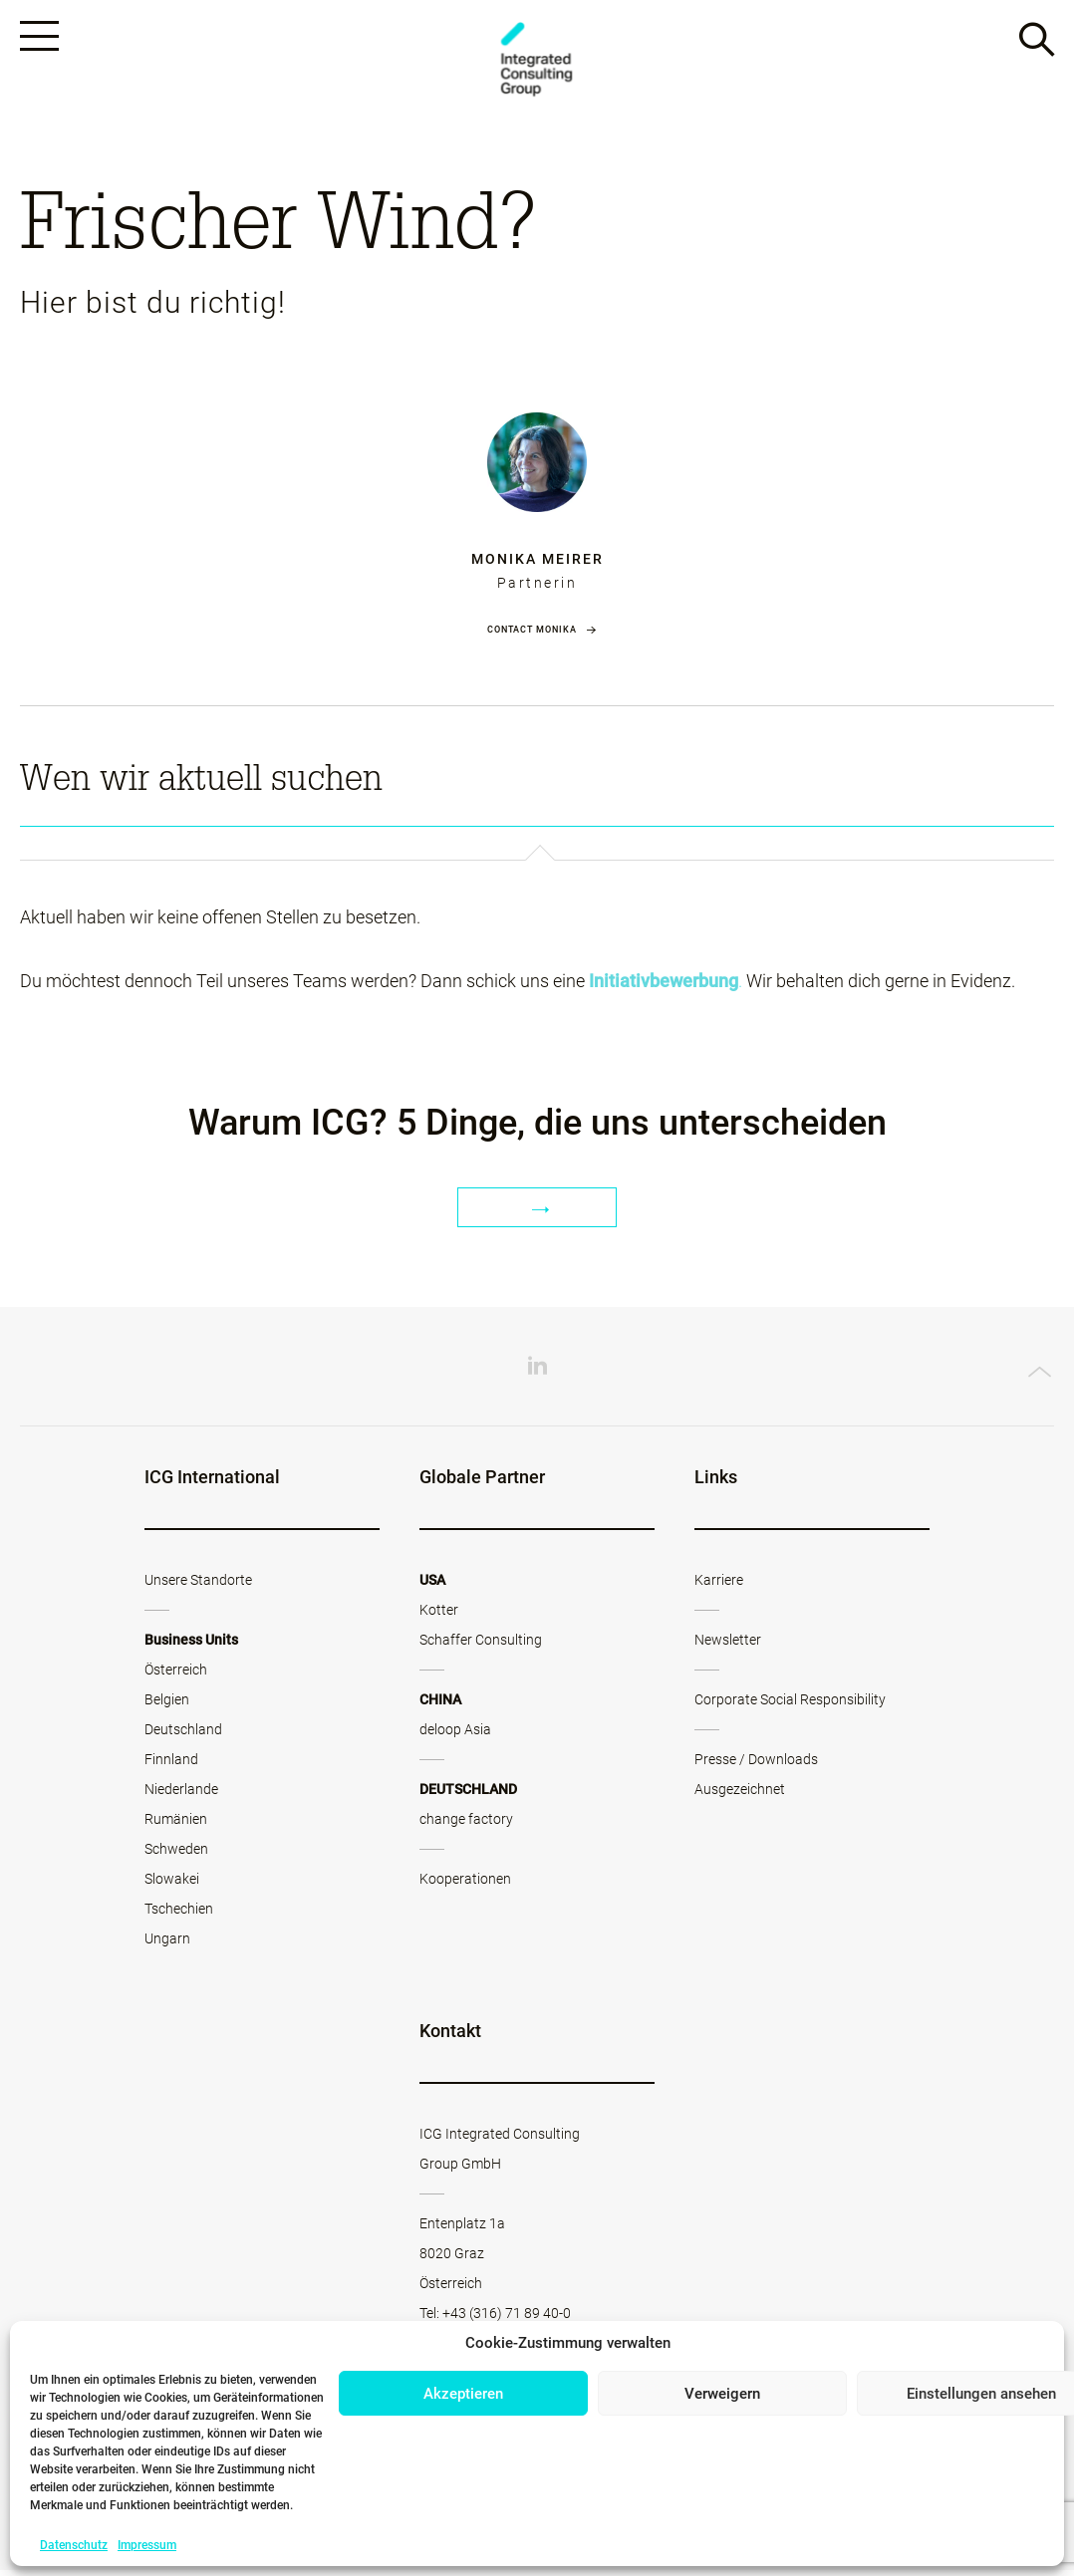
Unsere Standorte (198, 1586)
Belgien (166, 1705)
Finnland (171, 1765)
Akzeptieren (463, 2394)
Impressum (147, 2545)
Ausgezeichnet (739, 1795)
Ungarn (167, 1944)
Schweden (176, 1855)
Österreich (175, 1675)
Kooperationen (465, 1885)
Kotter (438, 1616)
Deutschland (183, 1735)
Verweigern (722, 2394)
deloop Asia (455, 1735)
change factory (466, 1825)
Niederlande (181, 1795)
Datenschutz (74, 2545)
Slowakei (171, 1885)
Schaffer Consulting (480, 1646)
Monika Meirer (537, 564)
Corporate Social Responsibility (790, 1705)
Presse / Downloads (756, 1765)
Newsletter (727, 1646)
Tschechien (178, 1915)
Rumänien (175, 1825)
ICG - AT (537, 61)
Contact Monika (532, 635)
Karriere (718, 1586)
